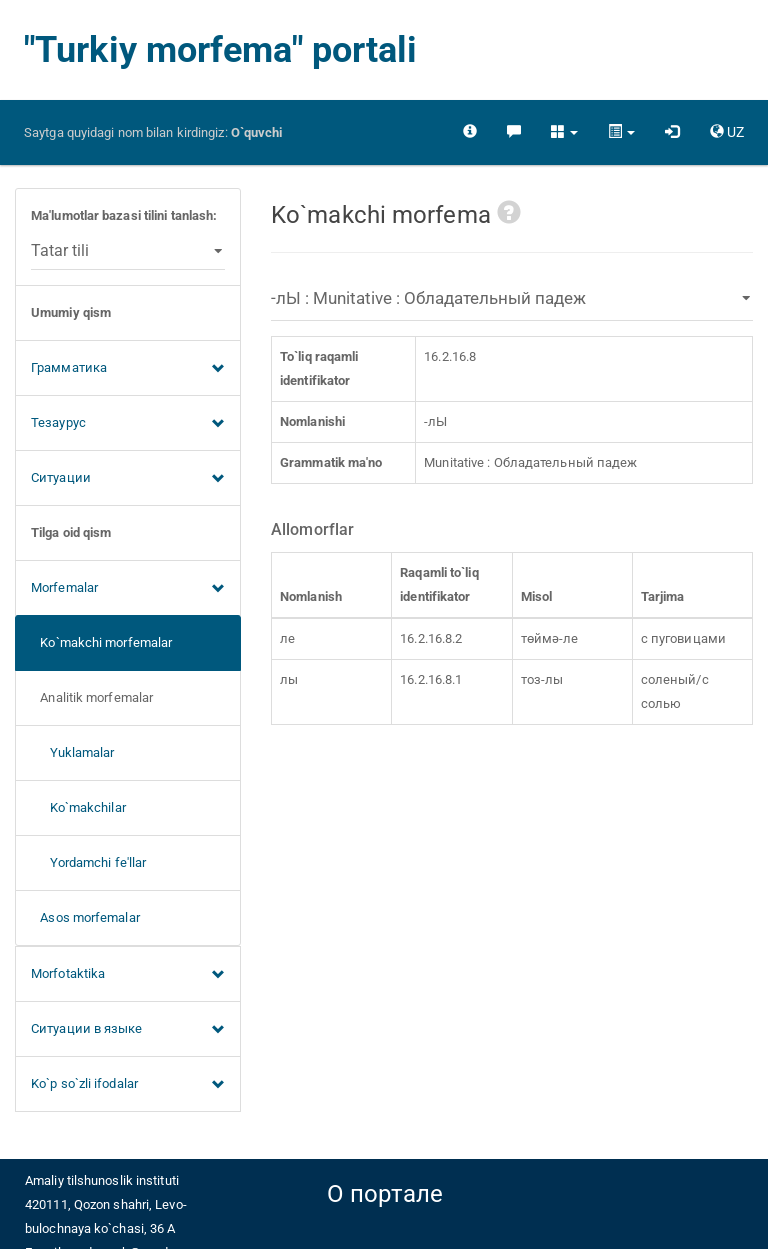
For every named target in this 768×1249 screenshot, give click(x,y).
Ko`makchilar (78, 807)
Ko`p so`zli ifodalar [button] (128, 1085)
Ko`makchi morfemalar (101, 642)
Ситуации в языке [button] (128, 1030)
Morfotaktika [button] (128, 975)
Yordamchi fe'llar (88, 862)
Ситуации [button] (128, 479)
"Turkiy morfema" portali (220, 50)
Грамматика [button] (128, 369)
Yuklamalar (73, 752)
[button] (564, 132)
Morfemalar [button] (128, 589)
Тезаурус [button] (128, 424)
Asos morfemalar (85, 917)
